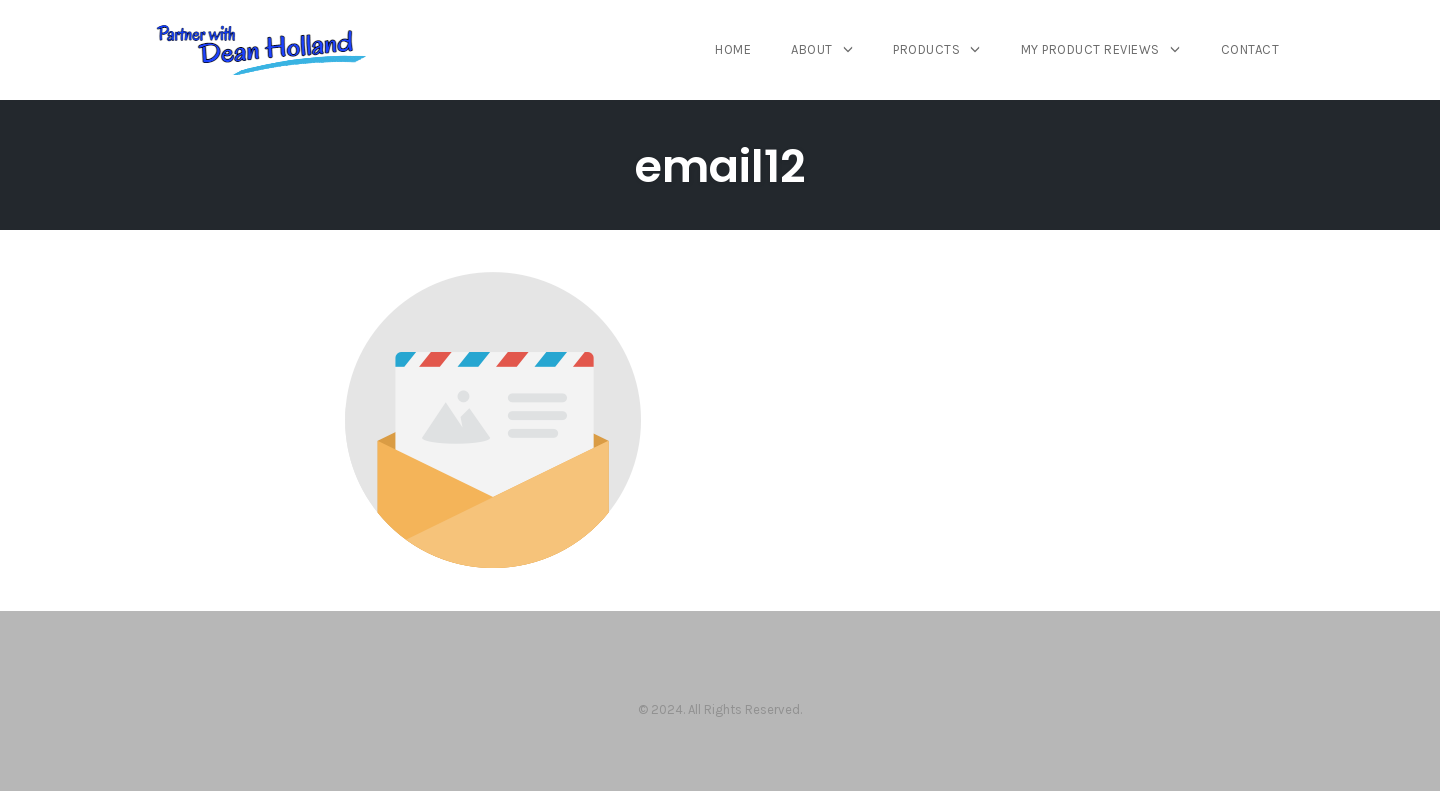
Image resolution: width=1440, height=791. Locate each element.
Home (733, 49)
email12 (720, 166)
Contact (1250, 49)
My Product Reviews (1090, 49)
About (812, 49)
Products (926, 49)
